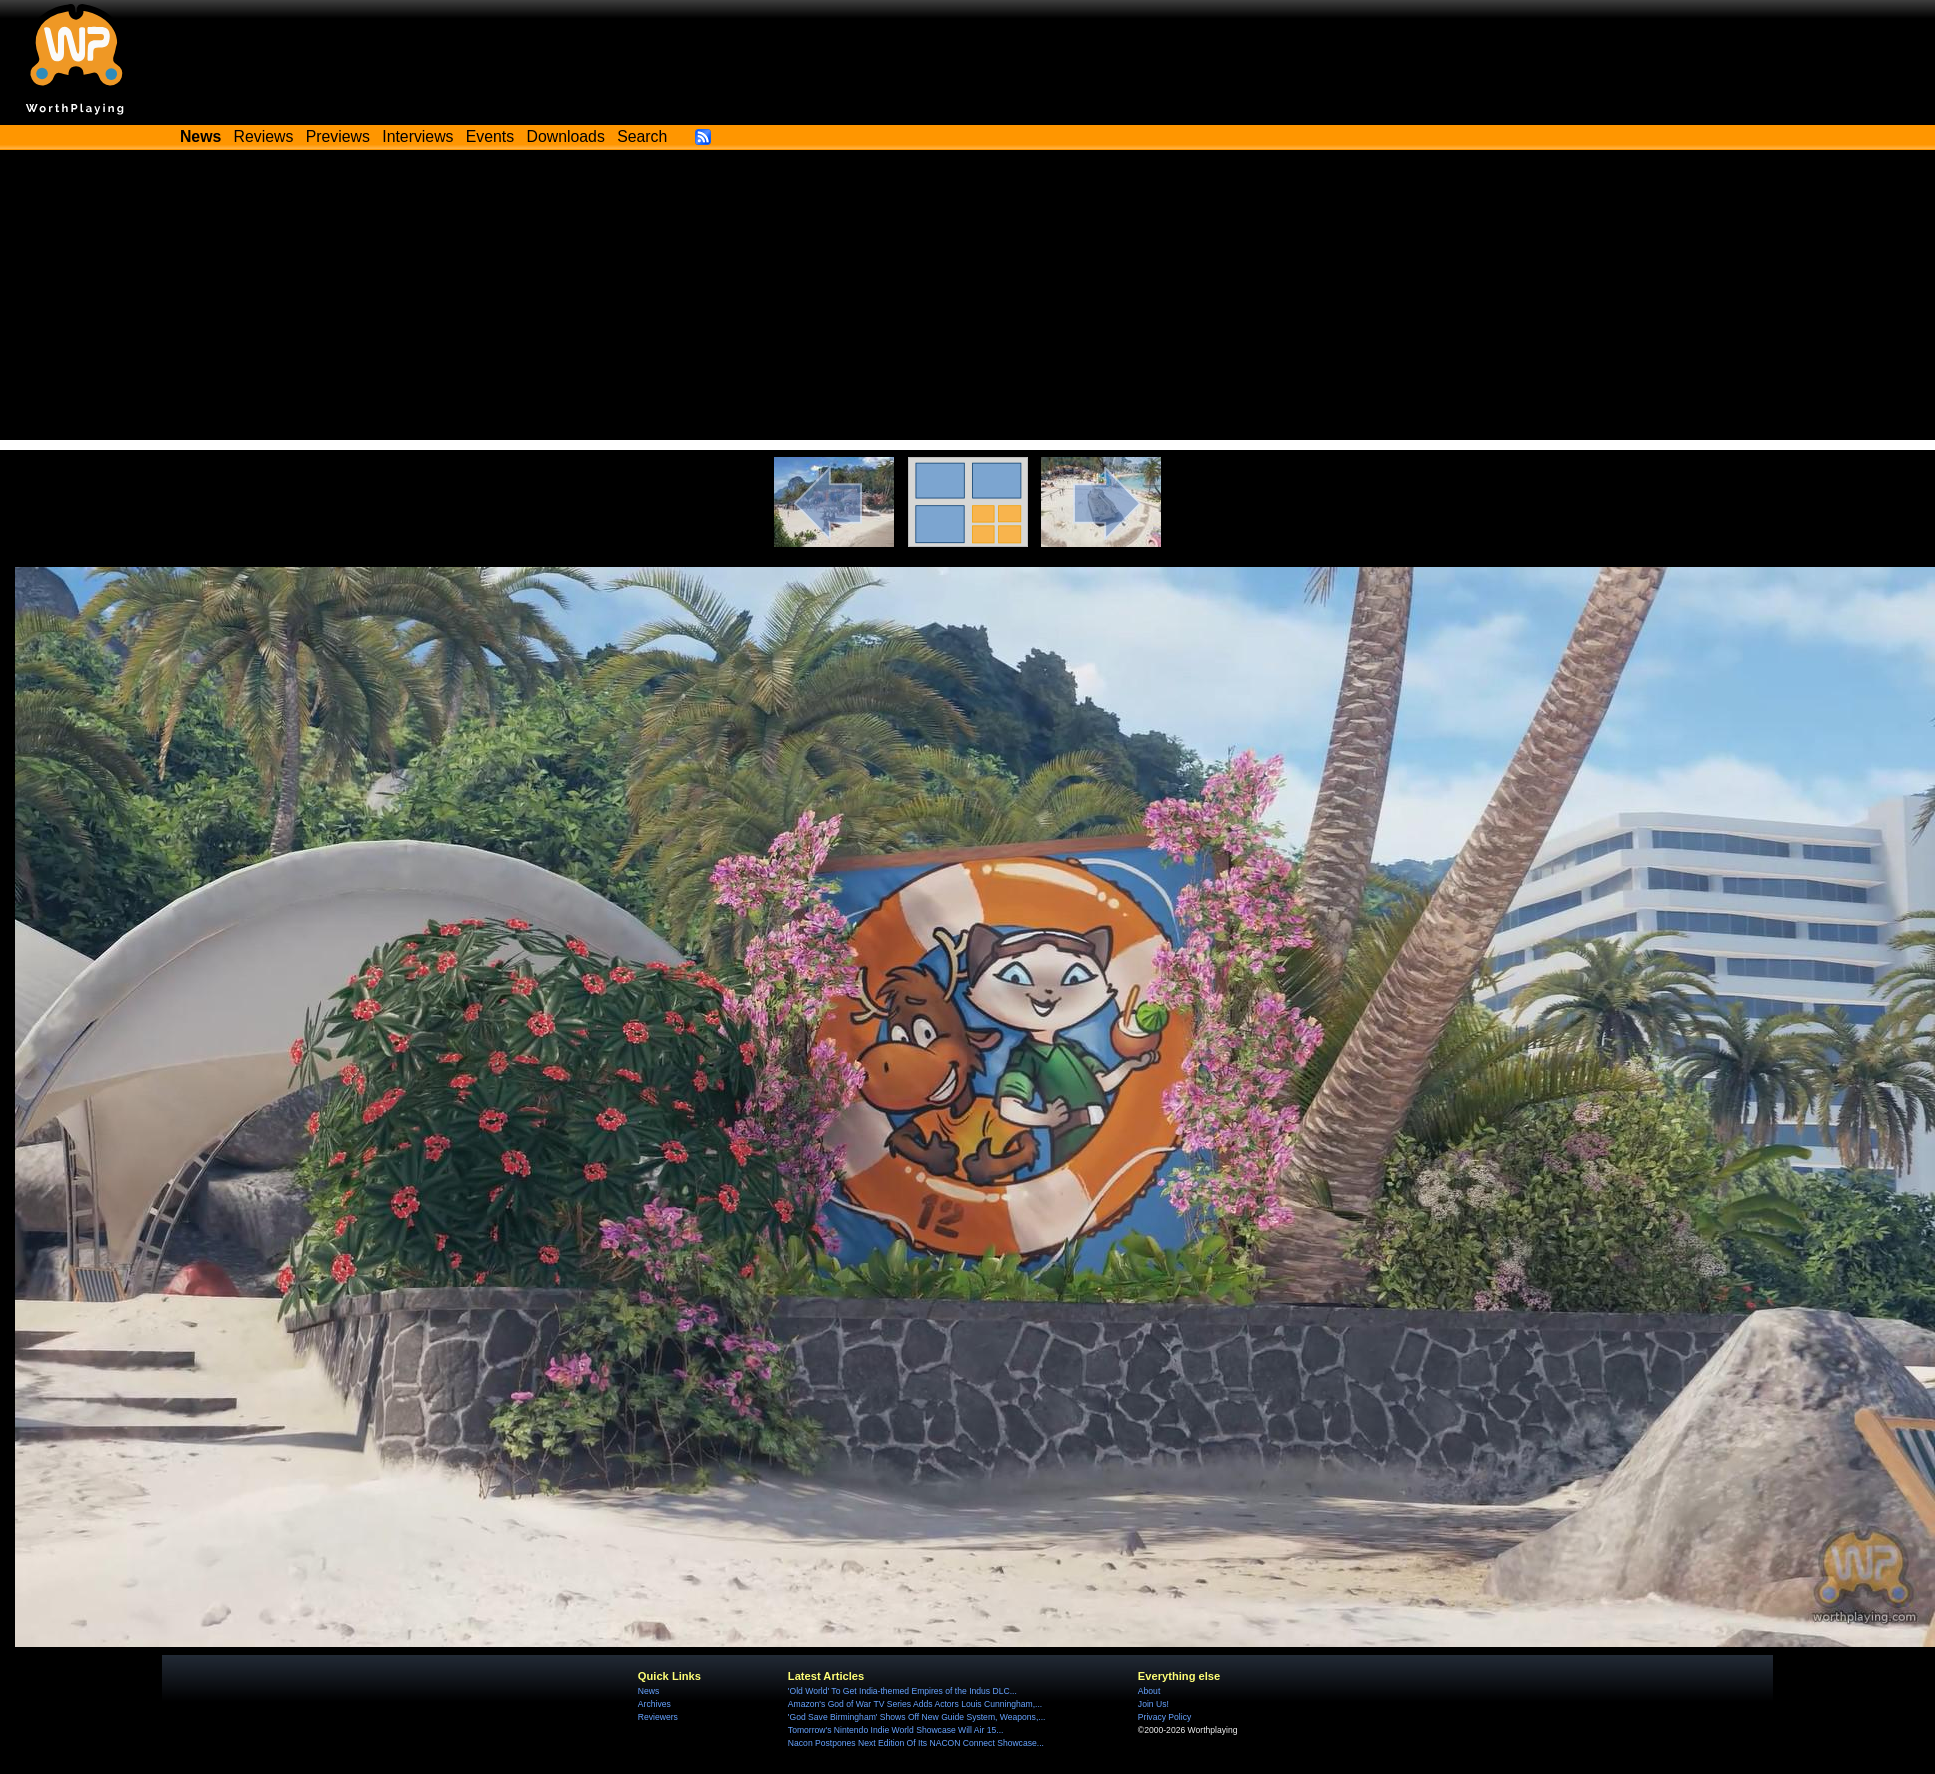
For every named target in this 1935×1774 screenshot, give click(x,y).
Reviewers (658, 1717)
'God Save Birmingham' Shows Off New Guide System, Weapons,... (917, 1717)
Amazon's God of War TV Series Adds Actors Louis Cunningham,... (915, 1704)
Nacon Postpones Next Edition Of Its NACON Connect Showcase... (916, 1743)
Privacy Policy (1164, 1717)
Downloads (566, 136)
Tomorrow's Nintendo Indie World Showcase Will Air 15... (896, 1730)
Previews (338, 136)
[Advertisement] (968, 300)
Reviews (264, 136)
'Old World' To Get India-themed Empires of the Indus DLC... (902, 1691)
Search (642, 136)
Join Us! (1153, 1704)
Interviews (417, 136)
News (648, 1691)
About (1149, 1691)
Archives (654, 1704)
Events (490, 136)
